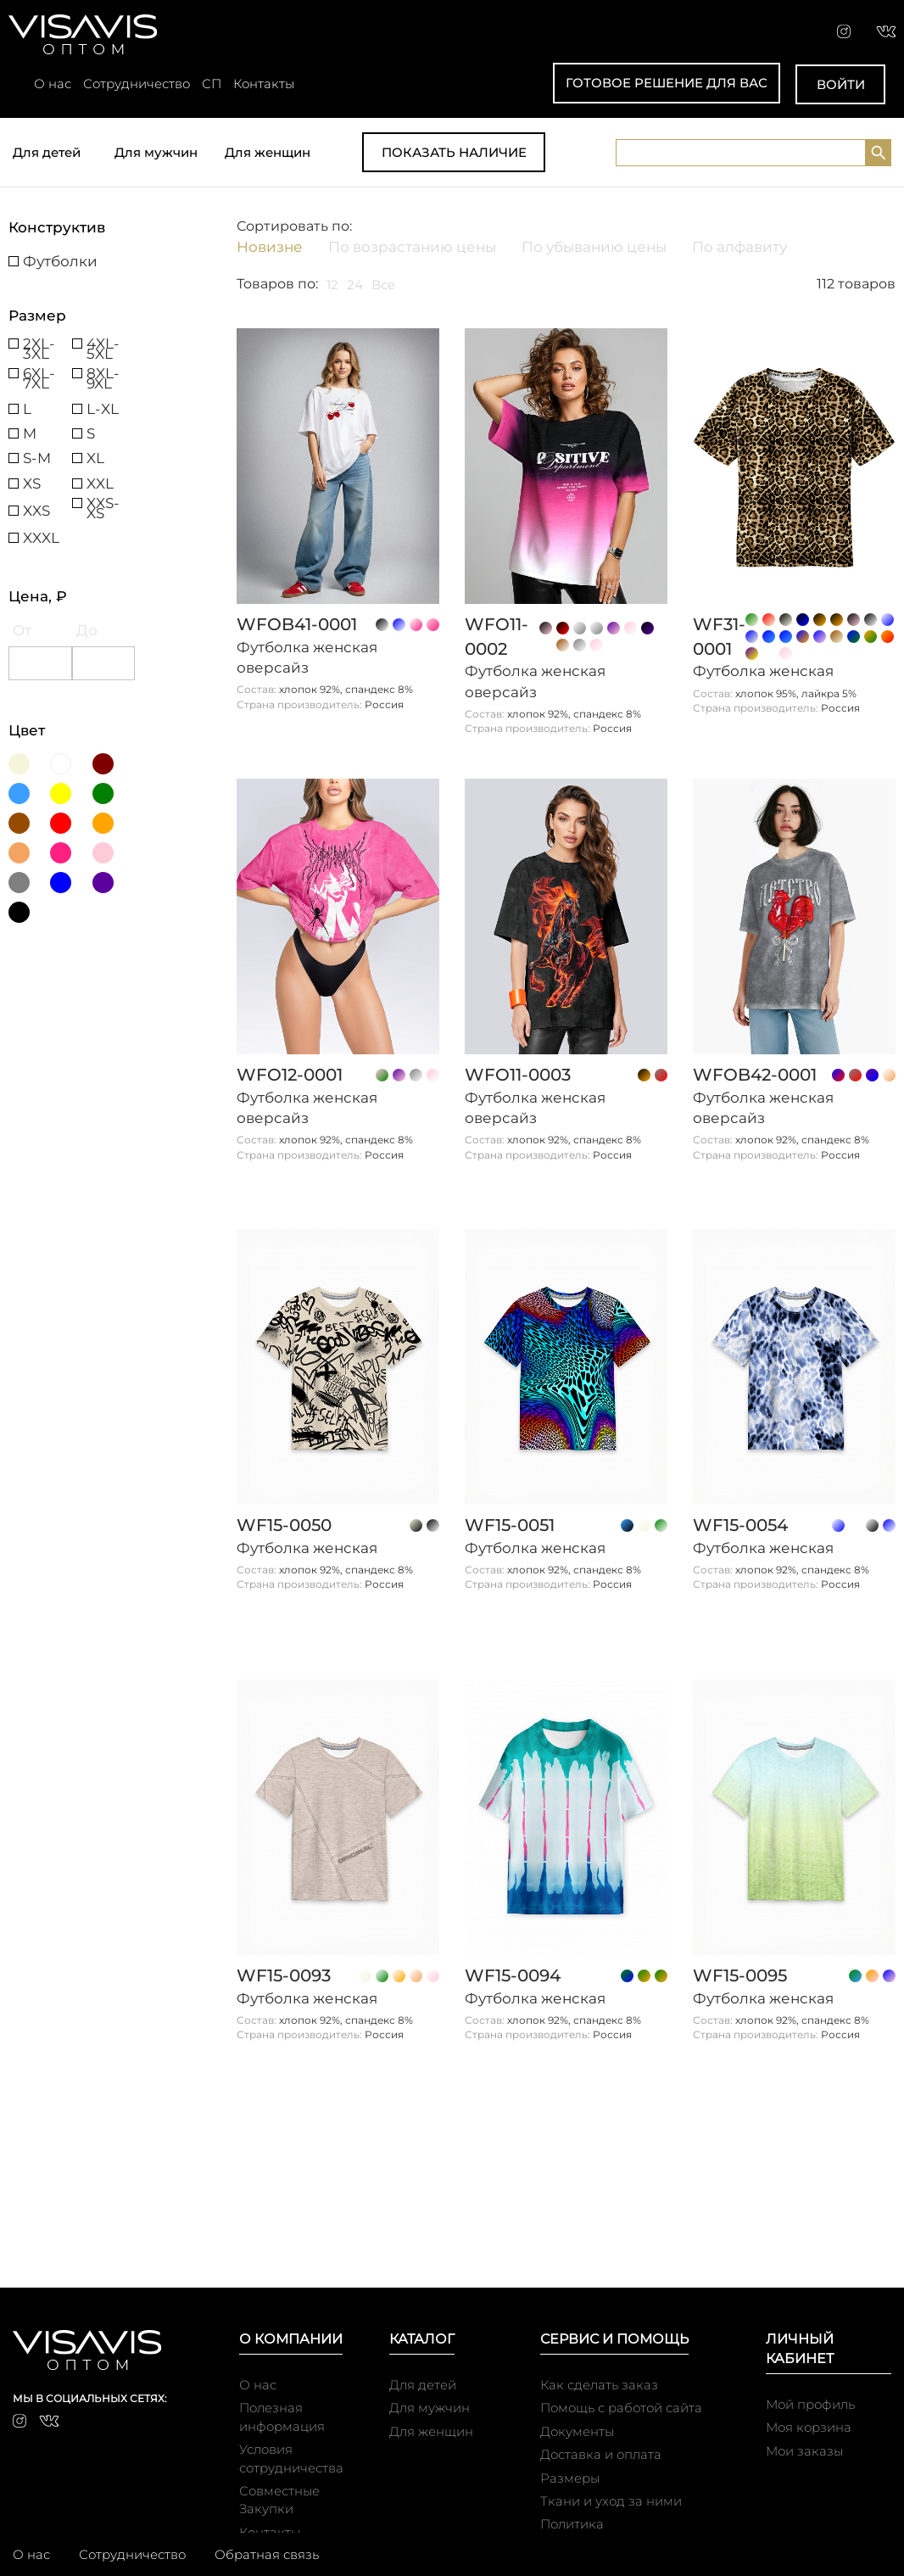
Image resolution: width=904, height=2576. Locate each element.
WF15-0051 (510, 1525)
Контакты (263, 83)
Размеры (570, 2478)
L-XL (102, 409)
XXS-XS (103, 503)
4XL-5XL (103, 343)
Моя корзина (808, 2427)
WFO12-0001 (290, 1074)
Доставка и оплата (600, 2454)
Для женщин (267, 152)
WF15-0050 (284, 1525)
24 (355, 285)
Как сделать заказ (599, 2385)
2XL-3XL (39, 343)
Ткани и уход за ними (611, 2501)
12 (332, 285)
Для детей (47, 152)
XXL (100, 483)
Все (383, 285)
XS (32, 483)
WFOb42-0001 (755, 1074)
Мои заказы (804, 2451)
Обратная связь (267, 2554)
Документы (577, 2431)
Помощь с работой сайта (621, 2408)
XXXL (41, 538)
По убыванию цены (594, 246)
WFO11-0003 (518, 1074)
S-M (37, 458)
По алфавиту (739, 246)
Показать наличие (454, 152)
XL (95, 458)
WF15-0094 (513, 1975)
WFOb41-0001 (297, 624)
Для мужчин (156, 152)
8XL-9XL (103, 373)
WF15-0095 (740, 1975)
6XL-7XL (39, 373)
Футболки (60, 261)
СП (211, 83)
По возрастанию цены (412, 246)
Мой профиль (810, 2404)
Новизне (270, 246)
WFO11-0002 (496, 636)
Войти (841, 84)
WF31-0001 (719, 636)
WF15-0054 (740, 1525)
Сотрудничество (136, 83)
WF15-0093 (284, 1975)
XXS (36, 511)
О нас (52, 83)
